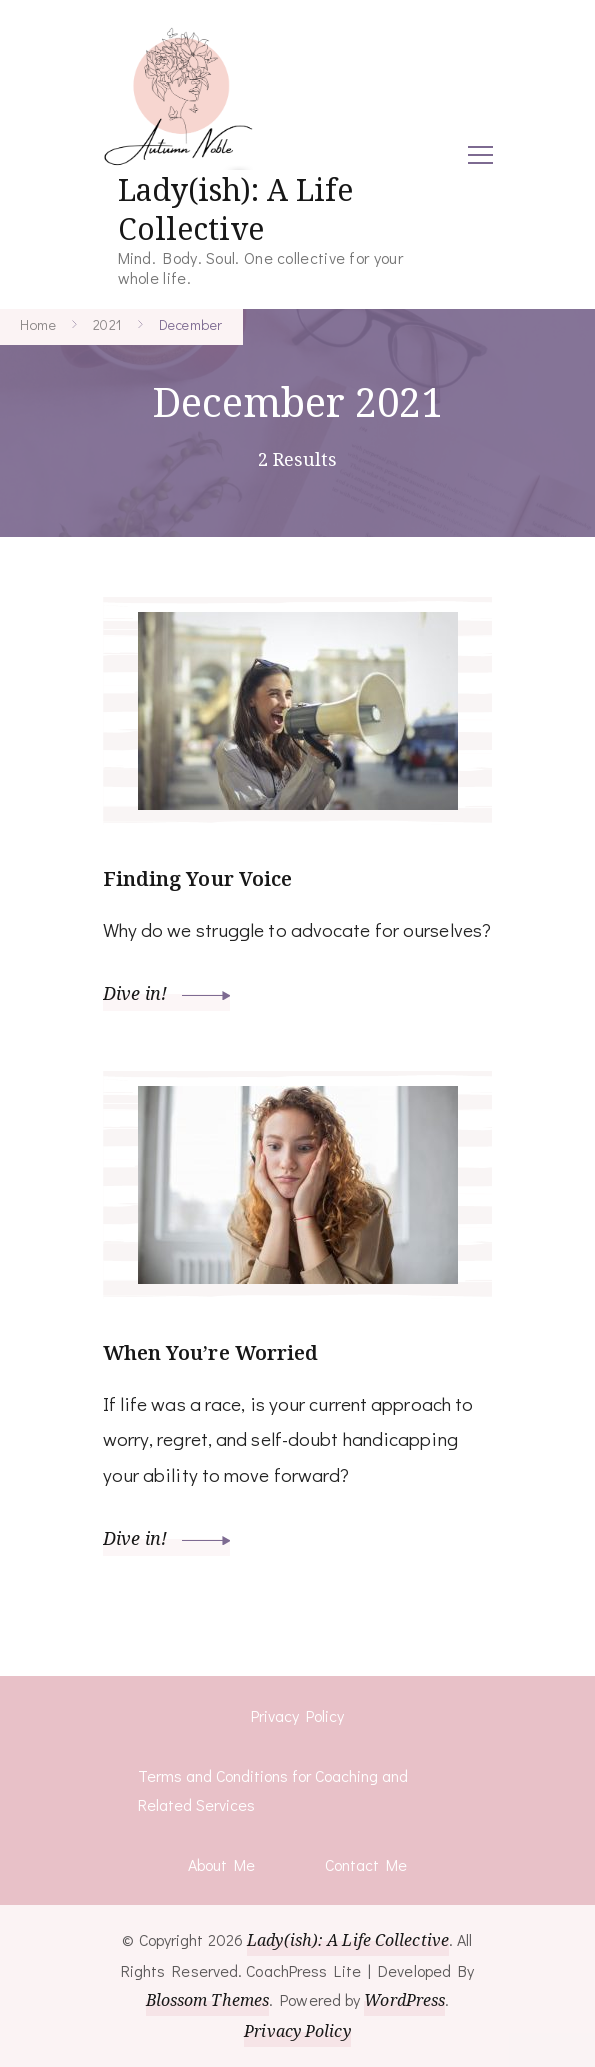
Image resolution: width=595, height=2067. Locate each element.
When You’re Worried (211, 1352)
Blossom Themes (207, 2000)
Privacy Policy (297, 1715)
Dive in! (167, 993)
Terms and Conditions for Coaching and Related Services (273, 1790)
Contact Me (366, 1864)
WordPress (404, 2000)
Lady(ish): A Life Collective (235, 209)
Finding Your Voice (198, 878)
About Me (221, 1864)
